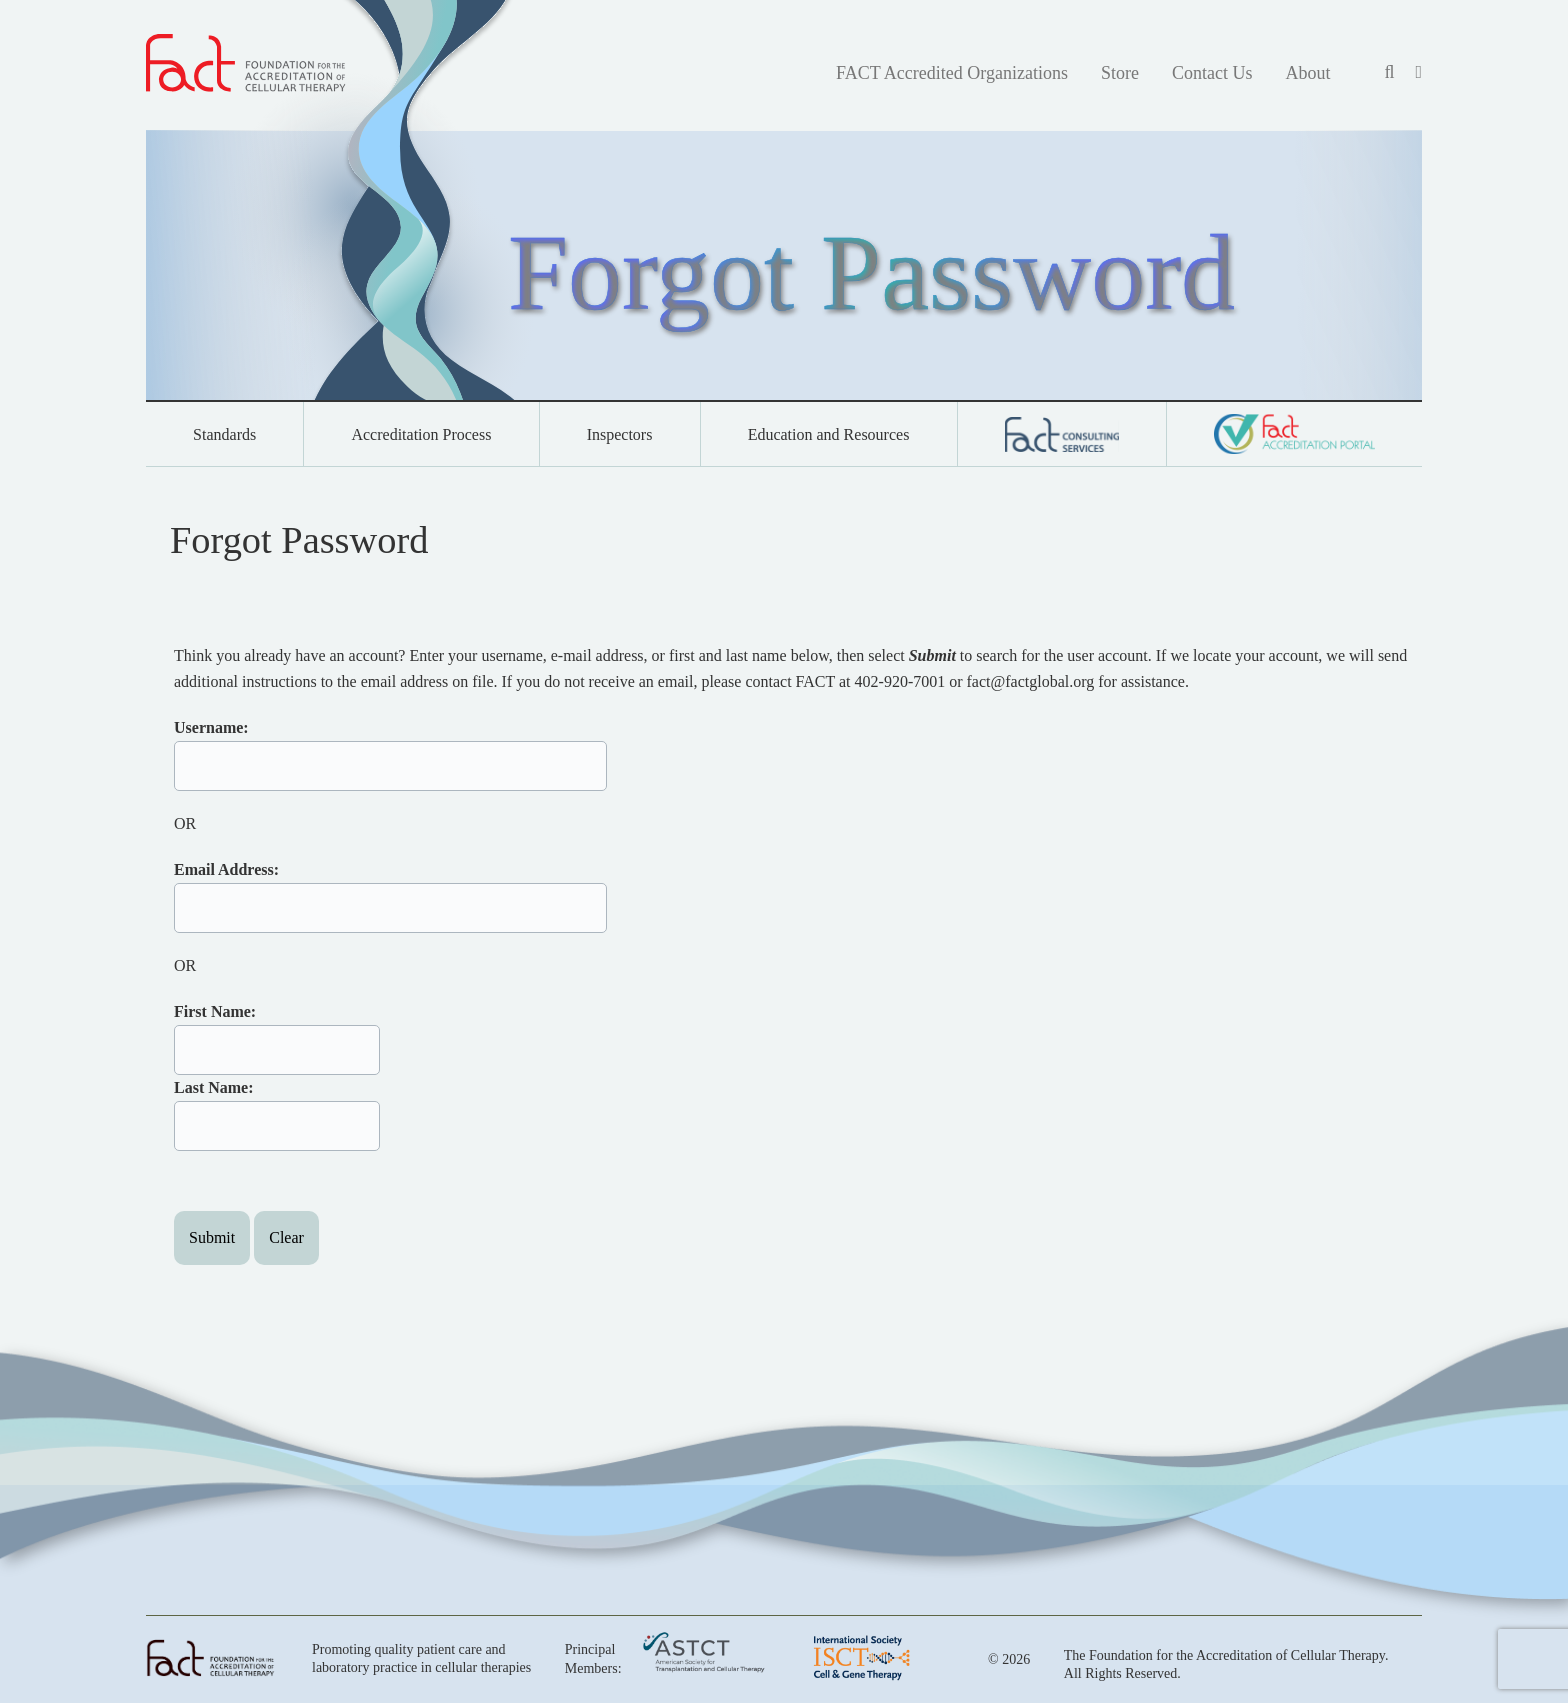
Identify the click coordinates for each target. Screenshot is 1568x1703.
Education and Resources (829, 434)
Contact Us (1212, 73)
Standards (224, 434)
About (1307, 73)
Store (1120, 73)
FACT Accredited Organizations (952, 73)
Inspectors (620, 434)
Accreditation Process (421, 434)
